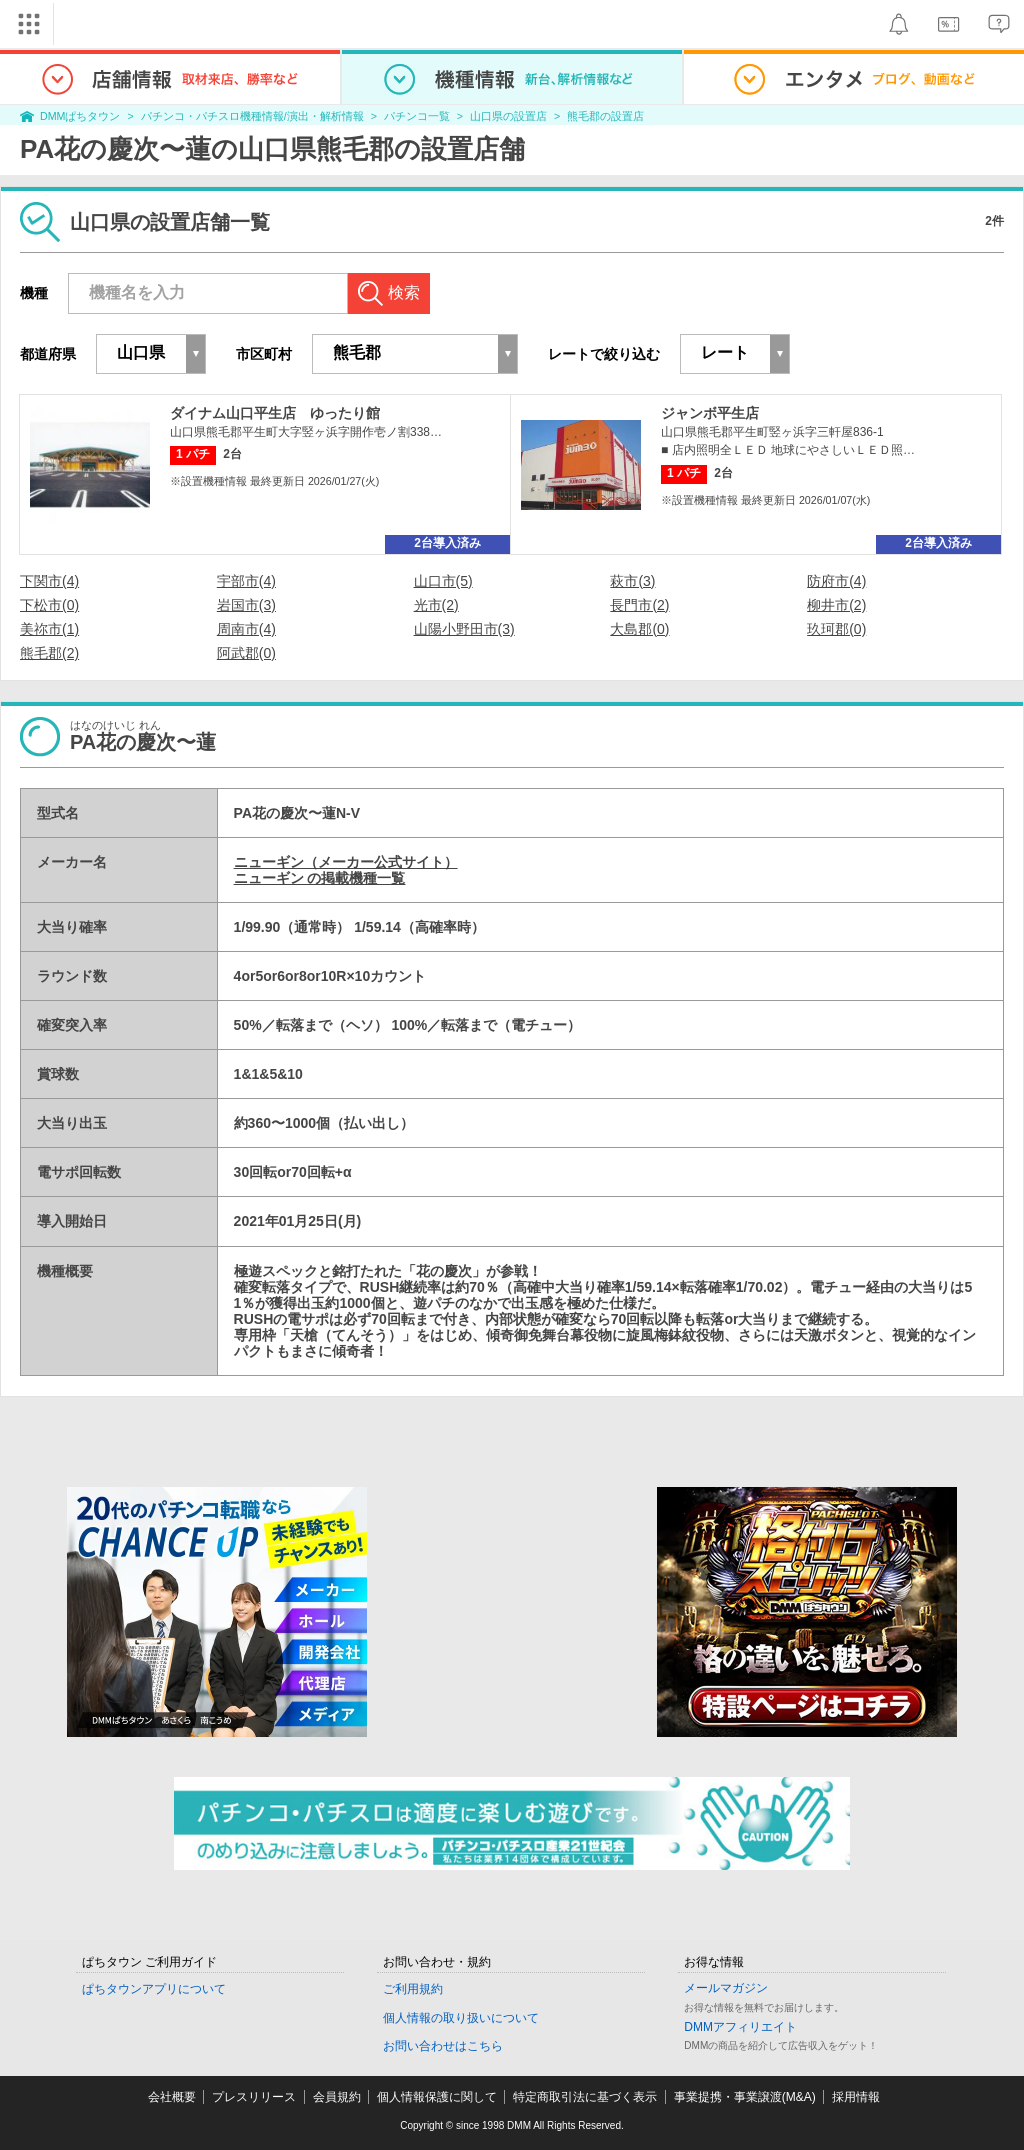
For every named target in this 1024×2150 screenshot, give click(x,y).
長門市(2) (639, 605)
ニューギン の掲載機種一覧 (320, 878)
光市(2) (436, 605)
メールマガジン (726, 1988)
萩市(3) (632, 581)
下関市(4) (49, 581)
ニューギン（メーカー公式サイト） (346, 862)
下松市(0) (49, 605)
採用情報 (856, 2097)
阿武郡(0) (246, 653)
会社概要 (172, 2097)
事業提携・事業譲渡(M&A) (745, 2097)
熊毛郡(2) (49, 653)
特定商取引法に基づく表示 (585, 2097)
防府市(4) (836, 581)
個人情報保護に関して (437, 2097)
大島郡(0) (639, 629)
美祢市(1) (49, 629)
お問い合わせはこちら (443, 2046)
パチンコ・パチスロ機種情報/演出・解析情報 (252, 116)
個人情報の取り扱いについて (461, 2018)
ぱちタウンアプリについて (154, 1989)
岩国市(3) (246, 605)
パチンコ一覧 (417, 116)
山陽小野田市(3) (464, 629)
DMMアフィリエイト (740, 2027)
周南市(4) (246, 629)
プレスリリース (254, 2097)
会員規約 (337, 2097)
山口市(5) (443, 581)
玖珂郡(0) (836, 629)
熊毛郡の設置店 (605, 116)
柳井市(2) (836, 605)
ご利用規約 (413, 1989)
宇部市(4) (246, 581)
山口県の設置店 (508, 116)
